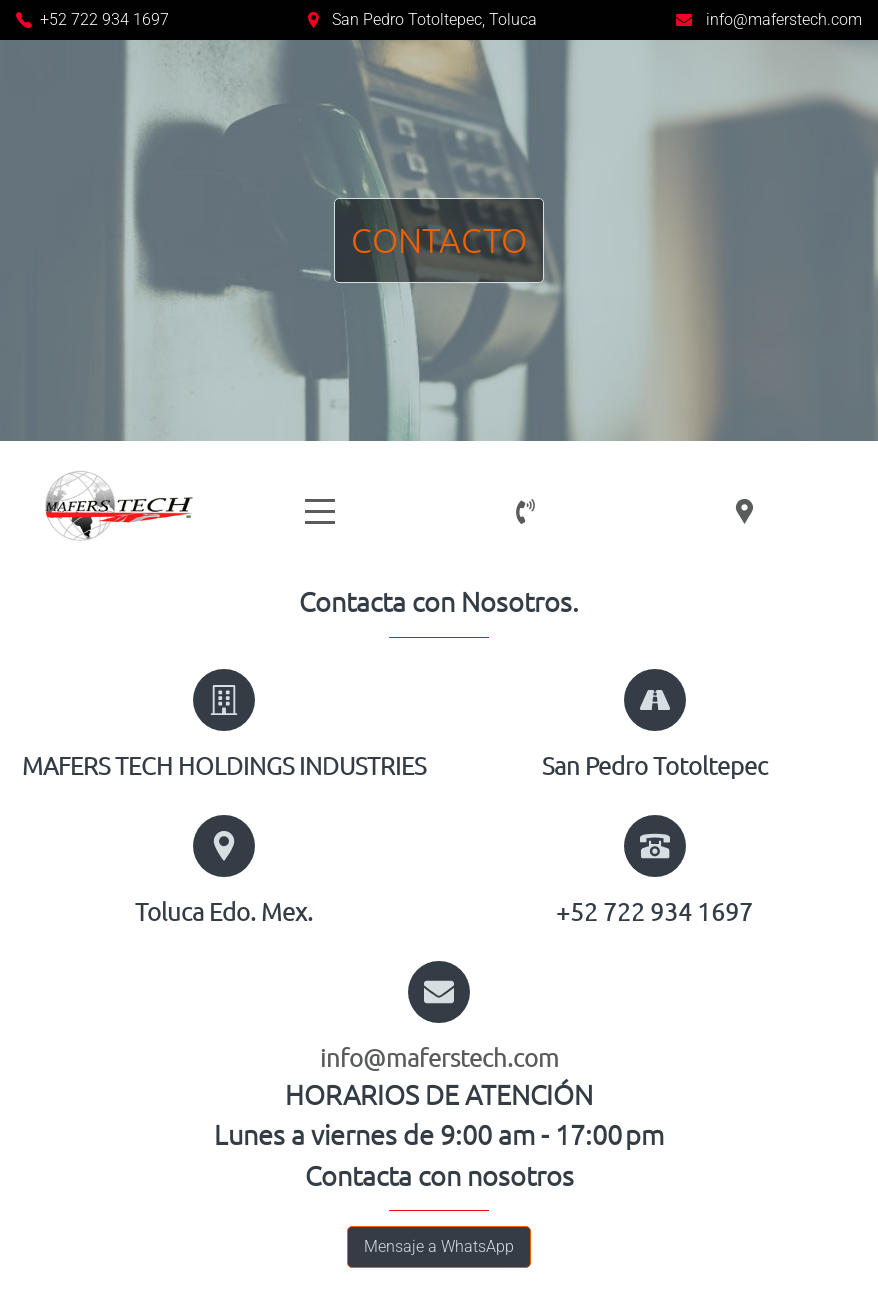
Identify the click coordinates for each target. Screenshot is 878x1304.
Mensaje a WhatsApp (439, 1246)
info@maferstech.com (784, 19)
